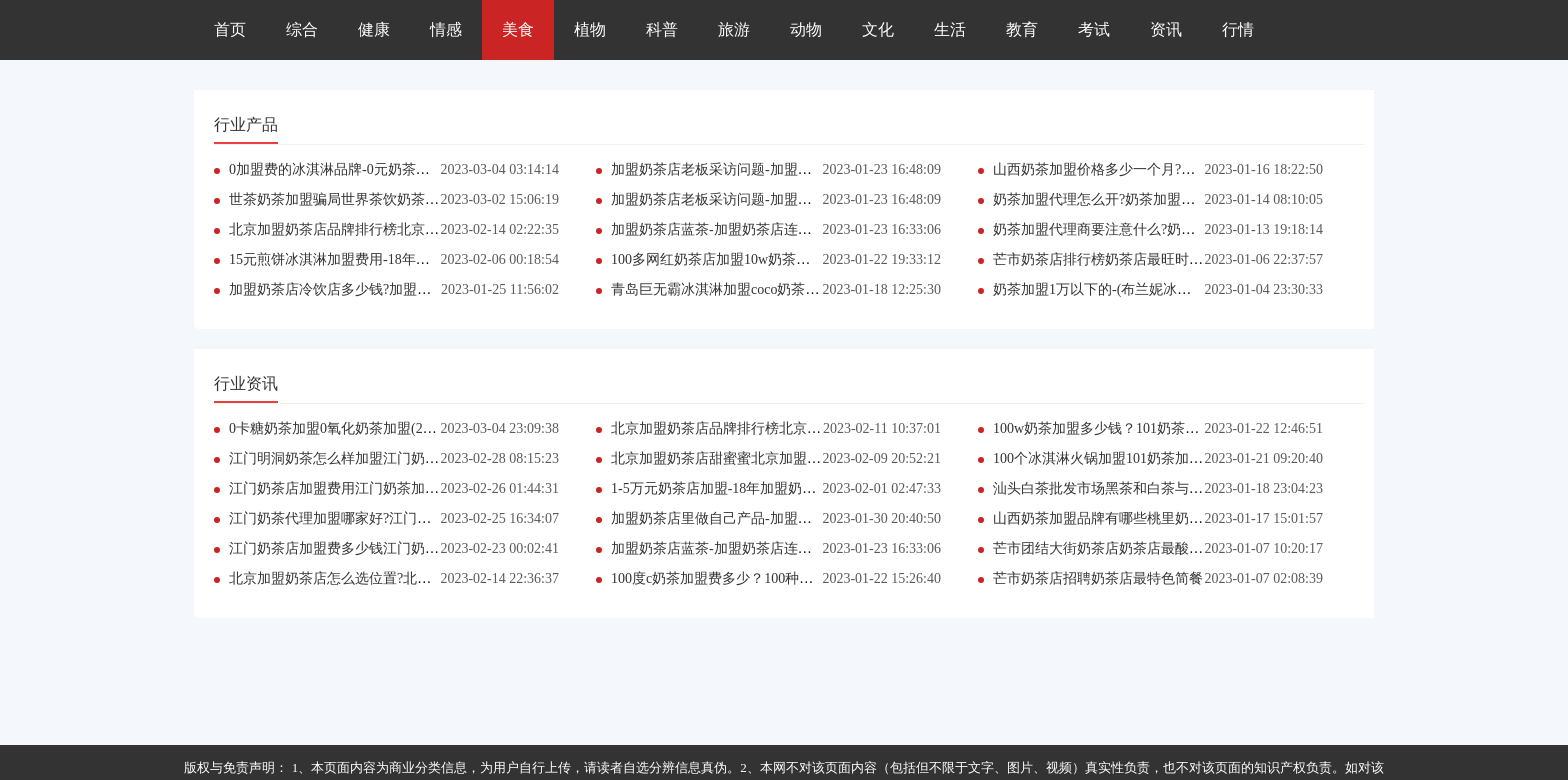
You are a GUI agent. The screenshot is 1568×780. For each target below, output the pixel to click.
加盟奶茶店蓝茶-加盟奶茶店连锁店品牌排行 (746, 229)
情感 (446, 29)
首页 (230, 29)
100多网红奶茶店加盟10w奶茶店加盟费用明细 (752, 259)
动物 (806, 29)
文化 (878, 29)
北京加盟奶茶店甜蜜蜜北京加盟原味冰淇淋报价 (758, 458)
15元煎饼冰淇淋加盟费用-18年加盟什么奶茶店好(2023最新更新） (429, 259)
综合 (302, 29)
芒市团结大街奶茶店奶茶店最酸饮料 (1105, 548)
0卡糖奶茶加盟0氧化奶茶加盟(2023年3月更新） (375, 428)
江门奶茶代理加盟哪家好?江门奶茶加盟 (351, 518)
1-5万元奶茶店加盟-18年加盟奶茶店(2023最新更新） (772, 488)
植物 (590, 29)
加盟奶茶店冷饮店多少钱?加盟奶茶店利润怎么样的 (386, 289)
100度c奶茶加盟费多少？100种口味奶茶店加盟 (754, 578)
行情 (1238, 29)
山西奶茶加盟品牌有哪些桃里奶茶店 (1105, 518)
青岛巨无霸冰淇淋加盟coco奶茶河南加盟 (736, 289)
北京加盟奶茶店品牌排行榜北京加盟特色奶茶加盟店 (390, 229)
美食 (518, 29)
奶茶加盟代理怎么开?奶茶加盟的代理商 (1115, 199)
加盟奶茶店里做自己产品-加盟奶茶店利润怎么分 (760, 518)
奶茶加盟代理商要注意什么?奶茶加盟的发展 (1129, 229)
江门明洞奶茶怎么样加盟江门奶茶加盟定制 (362, 458)
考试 (1094, 29)
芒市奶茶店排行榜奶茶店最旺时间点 (1105, 259)
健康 (374, 29)
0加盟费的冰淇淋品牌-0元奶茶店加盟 (343, 169)
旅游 (734, 29)
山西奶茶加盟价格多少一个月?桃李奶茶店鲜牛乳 (1143, 169)
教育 (1022, 29)
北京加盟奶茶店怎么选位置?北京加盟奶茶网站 (372, 578)
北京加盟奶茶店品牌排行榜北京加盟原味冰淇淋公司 (772, 428)
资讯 (1166, 29)
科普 (662, 29)
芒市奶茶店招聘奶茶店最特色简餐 (1098, 578)
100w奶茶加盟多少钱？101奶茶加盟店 (1110, 428)
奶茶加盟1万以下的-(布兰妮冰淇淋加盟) (1115, 289)
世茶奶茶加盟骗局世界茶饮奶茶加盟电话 (355, 199)
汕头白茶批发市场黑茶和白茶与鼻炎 (1105, 488)
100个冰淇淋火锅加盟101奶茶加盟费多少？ (1126, 458)
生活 (950, 29)
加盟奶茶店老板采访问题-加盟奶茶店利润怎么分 (760, 169)
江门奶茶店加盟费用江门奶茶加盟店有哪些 (362, 488)
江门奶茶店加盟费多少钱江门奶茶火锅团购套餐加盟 (390, 548)
